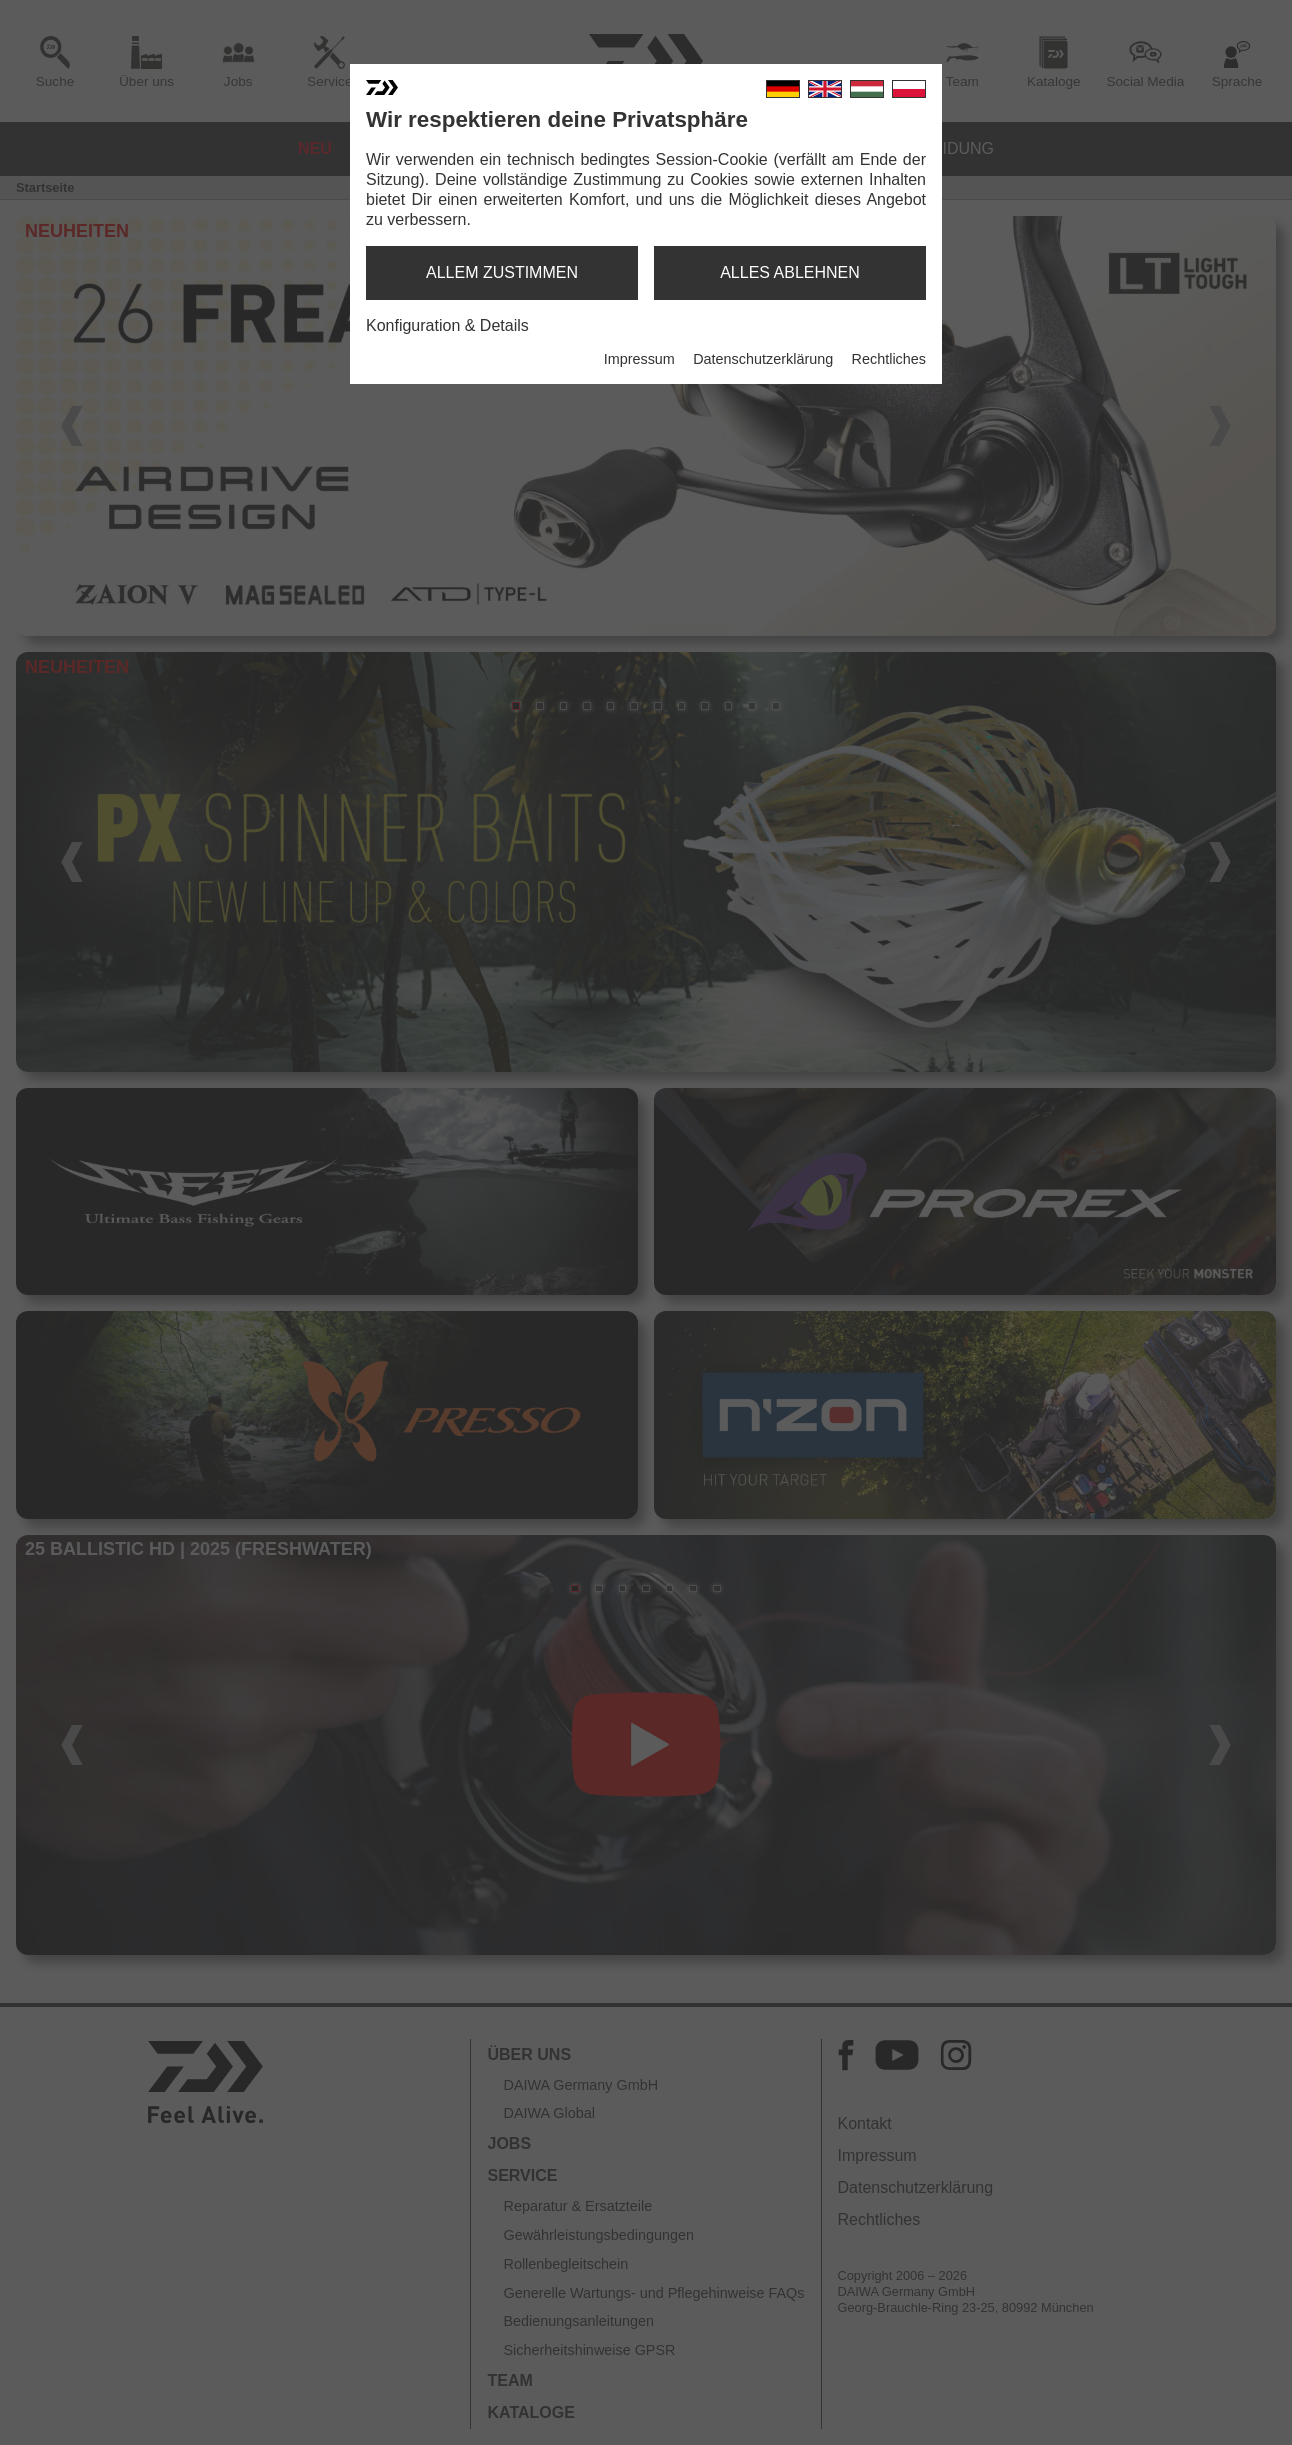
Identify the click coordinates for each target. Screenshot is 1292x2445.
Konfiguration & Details (447, 325)
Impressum (639, 359)
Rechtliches (889, 359)
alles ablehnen (790, 272)
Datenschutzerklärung (763, 359)
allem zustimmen (502, 272)
